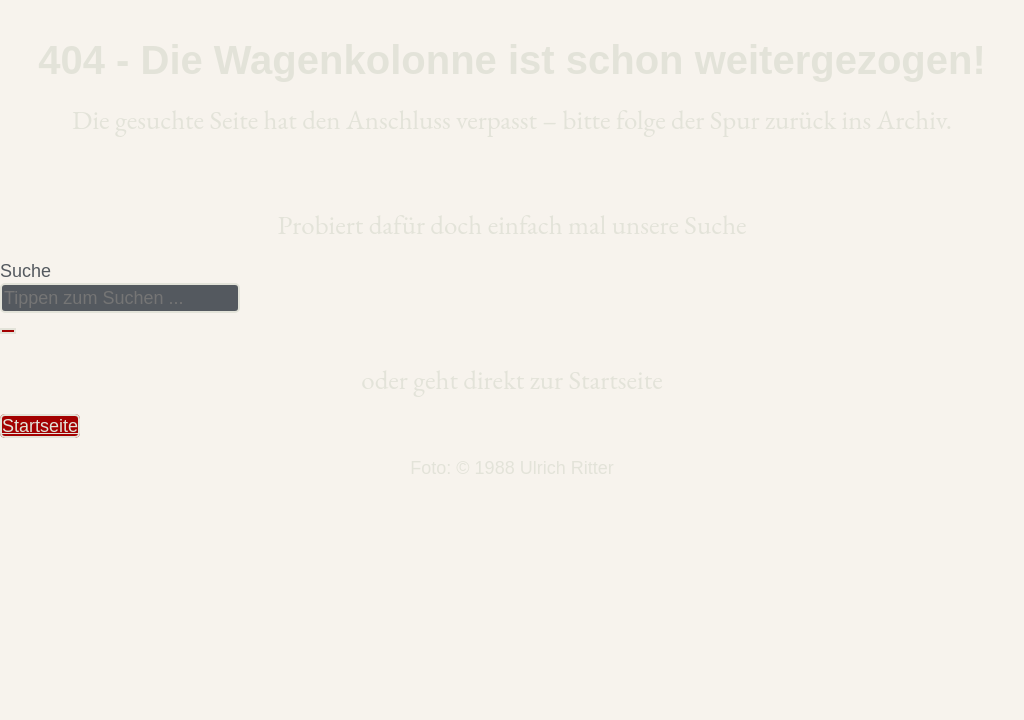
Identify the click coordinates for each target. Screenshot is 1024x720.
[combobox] (120, 298)
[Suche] (8, 331)
